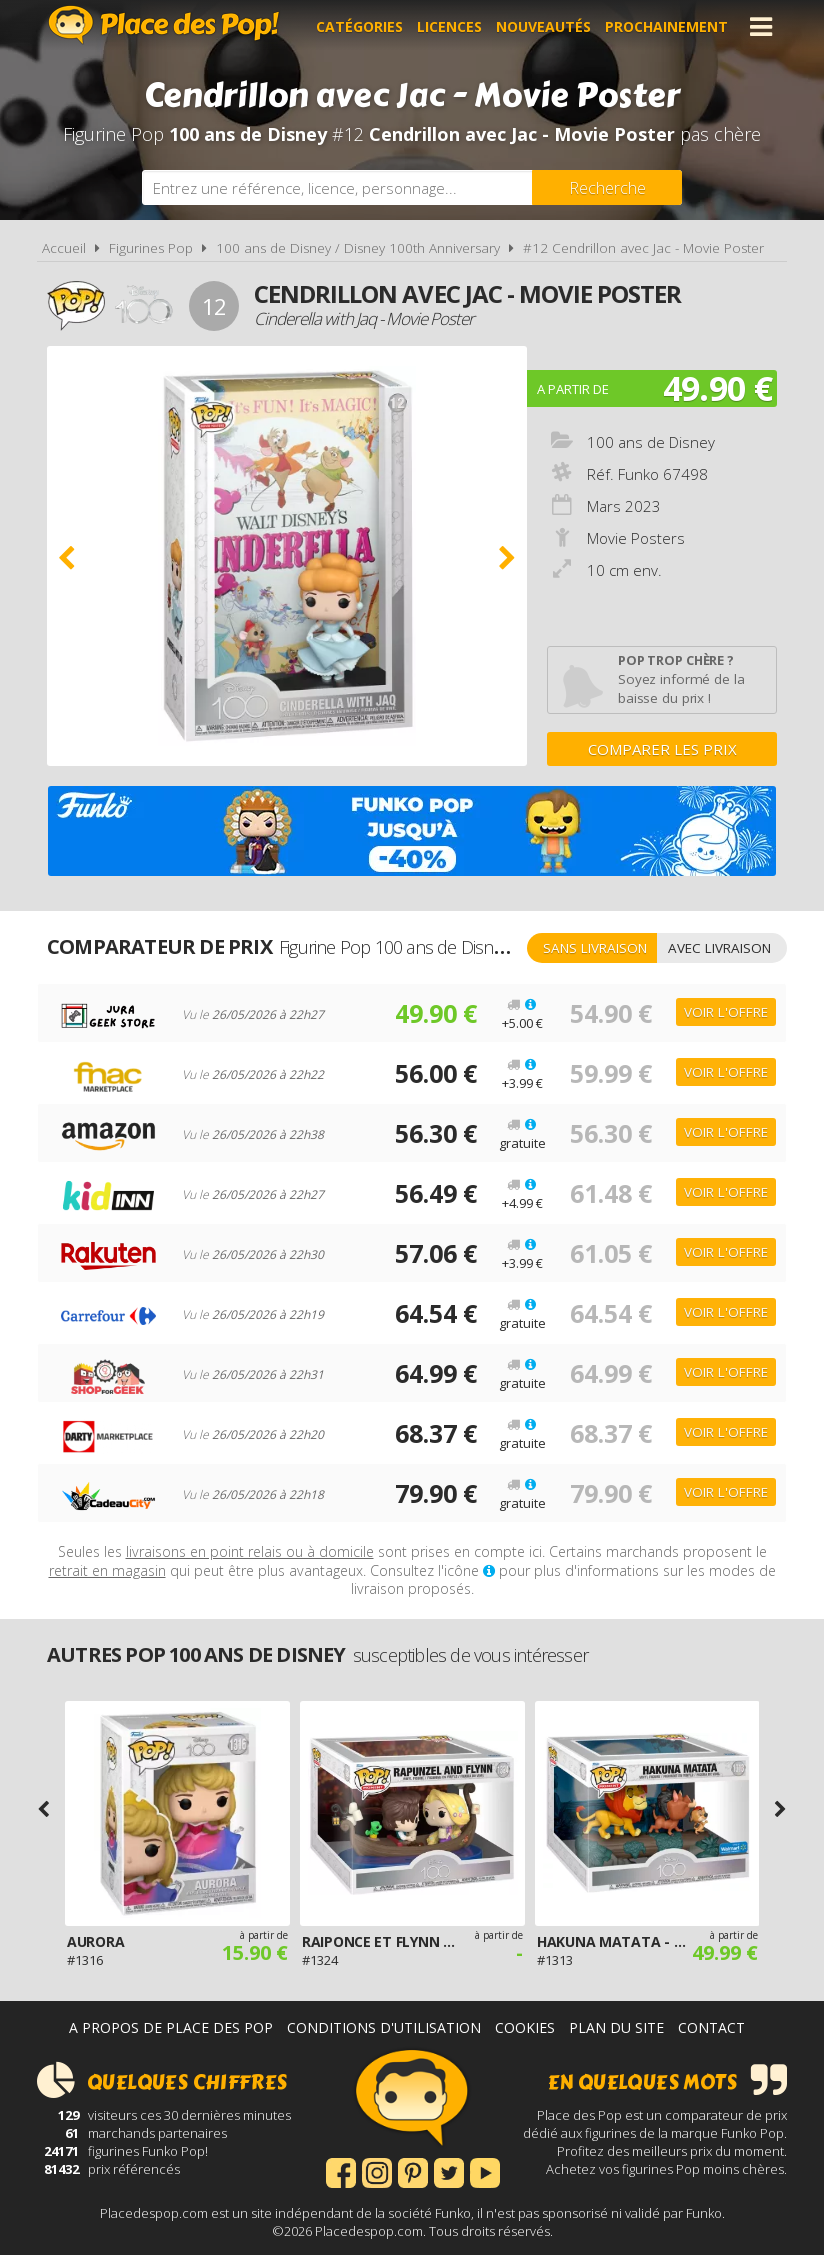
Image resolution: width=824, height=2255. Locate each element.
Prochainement (666, 26)
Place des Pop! (164, 24)
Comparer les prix (662, 749)
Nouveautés (543, 26)
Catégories (359, 26)
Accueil (64, 248)
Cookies (525, 2027)
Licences (449, 26)
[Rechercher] (607, 187)
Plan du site (616, 2027)
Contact (711, 2027)
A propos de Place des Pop (171, 2027)
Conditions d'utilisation (384, 2027)
